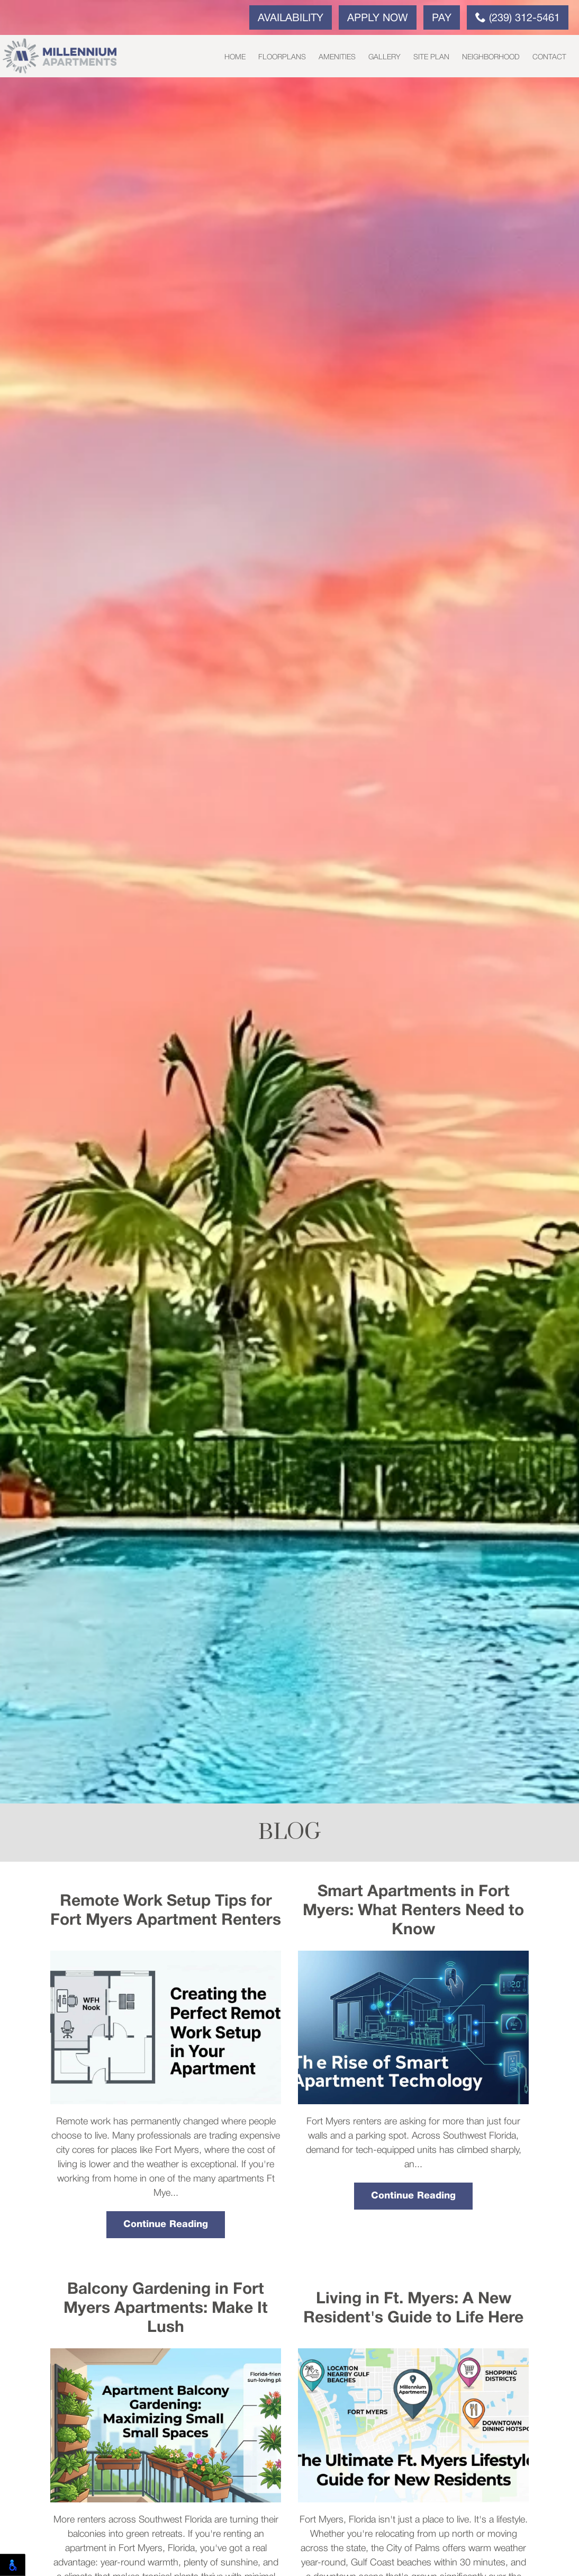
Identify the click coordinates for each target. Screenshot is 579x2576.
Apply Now (377, 18)
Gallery (384, 57)
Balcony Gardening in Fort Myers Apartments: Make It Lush (166, 2309)
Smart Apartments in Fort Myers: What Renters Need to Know (413, 1911)
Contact (549, 57)
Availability (290, 18)
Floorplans (282, 57)
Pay (441, 18)
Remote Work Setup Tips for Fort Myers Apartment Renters (165, 1911)
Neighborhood (491, 57)
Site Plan (431, 57)
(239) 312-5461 (517, 17)
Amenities (337, 57)
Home (235, 57)
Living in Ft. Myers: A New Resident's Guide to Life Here (413, 2309)
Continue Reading (165, 2224)
